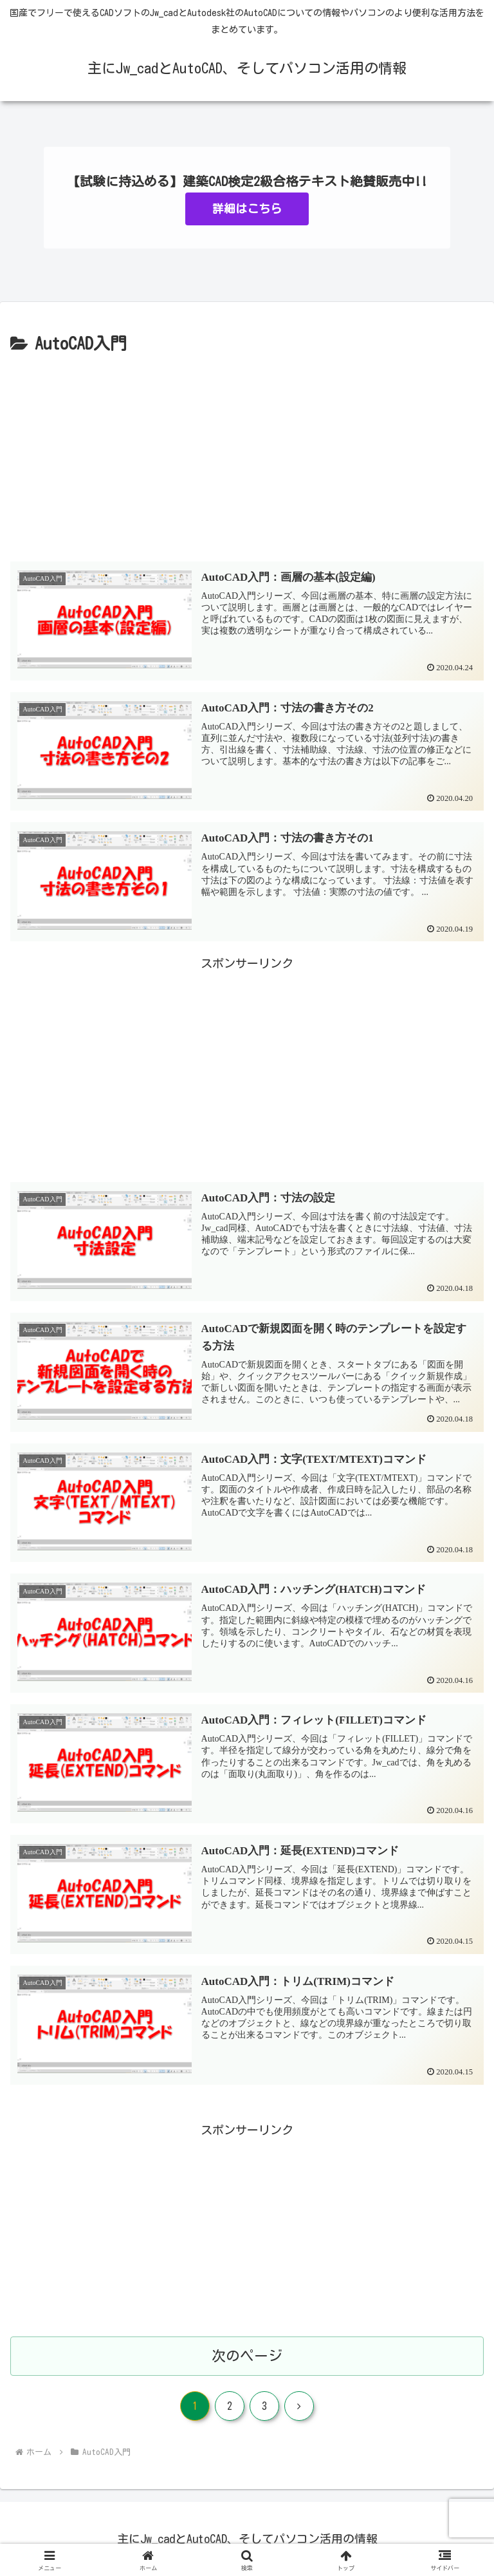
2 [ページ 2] (229, 2406)
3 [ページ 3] (264, 2406)
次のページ (247, 2356)
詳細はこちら (247, 208)
